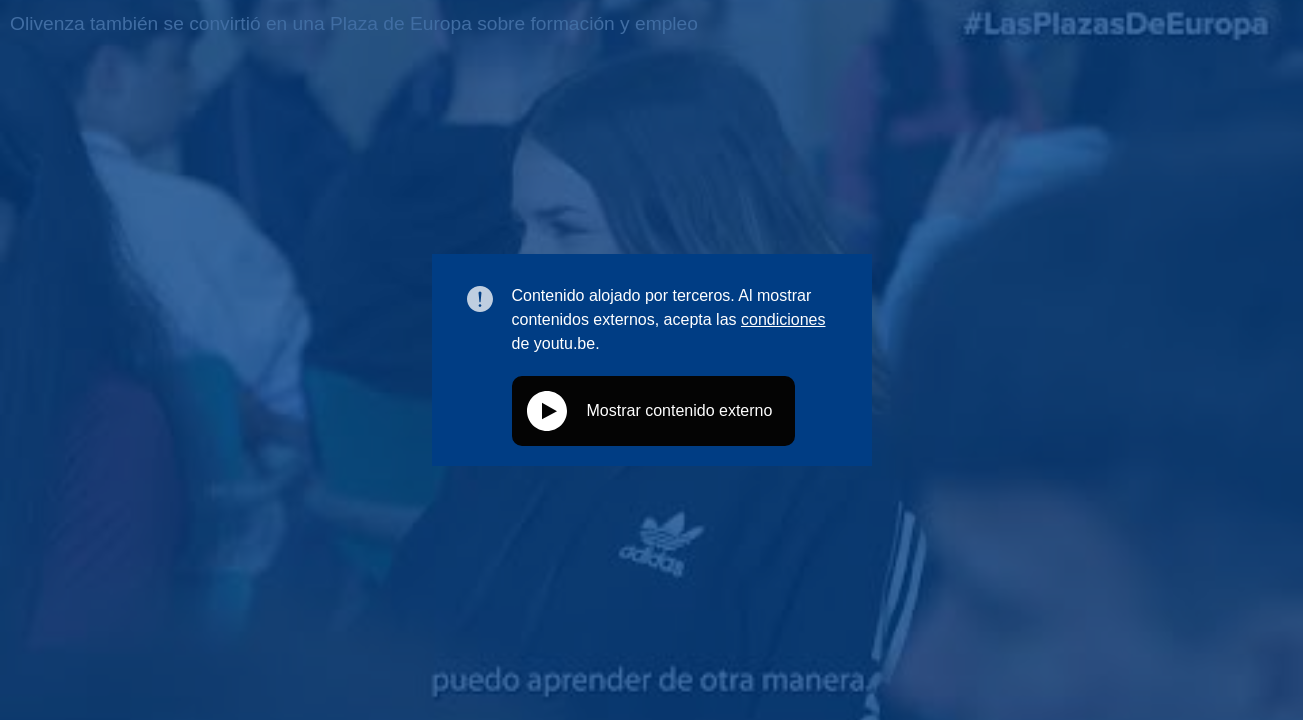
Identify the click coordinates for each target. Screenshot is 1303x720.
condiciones (783, 319)
